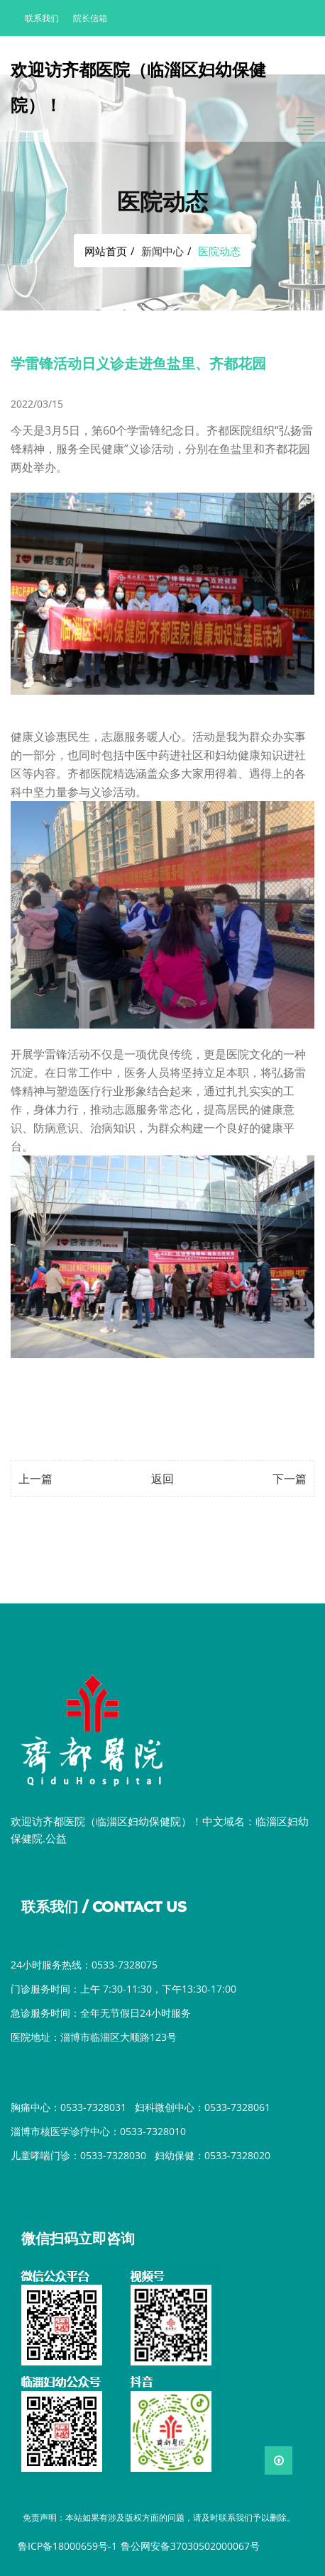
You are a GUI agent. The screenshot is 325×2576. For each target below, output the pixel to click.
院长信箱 (90, 18)
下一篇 (289, 1478)
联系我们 (42, 18)
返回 (162, 1478)
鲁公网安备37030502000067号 (190, 2546)
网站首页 (105, 251)
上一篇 (35, 1478)
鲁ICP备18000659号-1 (67, 2546)
